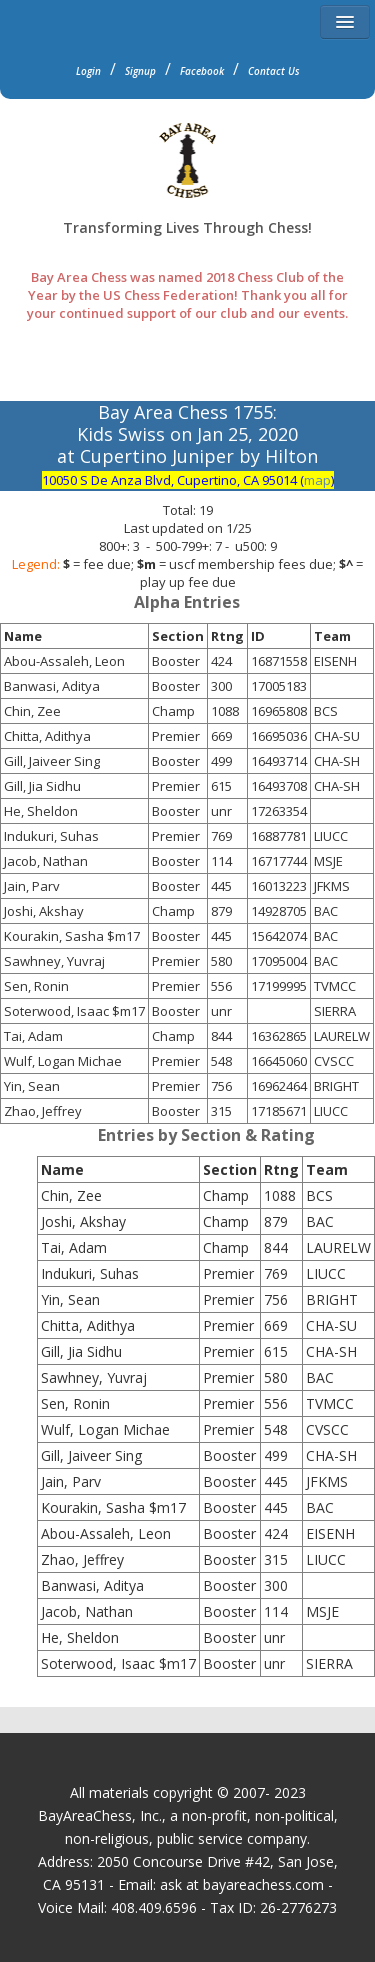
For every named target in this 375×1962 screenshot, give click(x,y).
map (317, 480)
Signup (140, 71)
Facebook (202, 71)
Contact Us (274, 71)
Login (88, 71)
